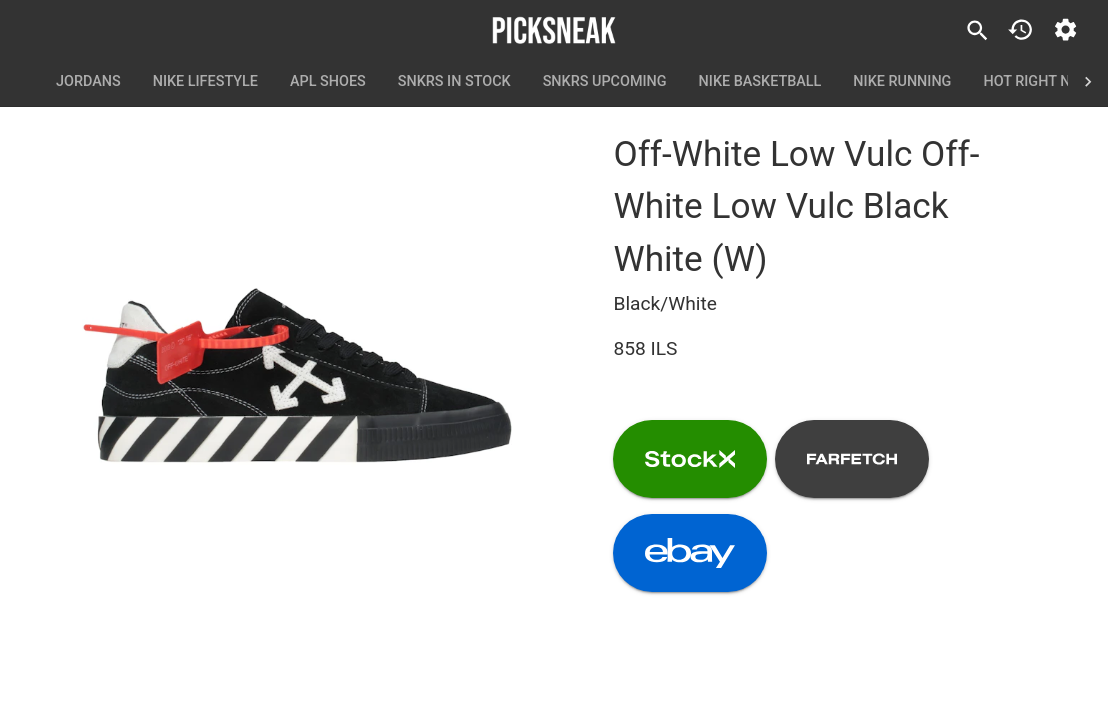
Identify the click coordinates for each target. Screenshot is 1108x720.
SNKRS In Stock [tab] (454, 82)
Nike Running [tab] (902, 82)
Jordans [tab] (88, 82)
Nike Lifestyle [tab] (205, 82)
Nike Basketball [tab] (760, 82)
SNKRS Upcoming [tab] (605, 82)
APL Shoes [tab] (328, 82)
